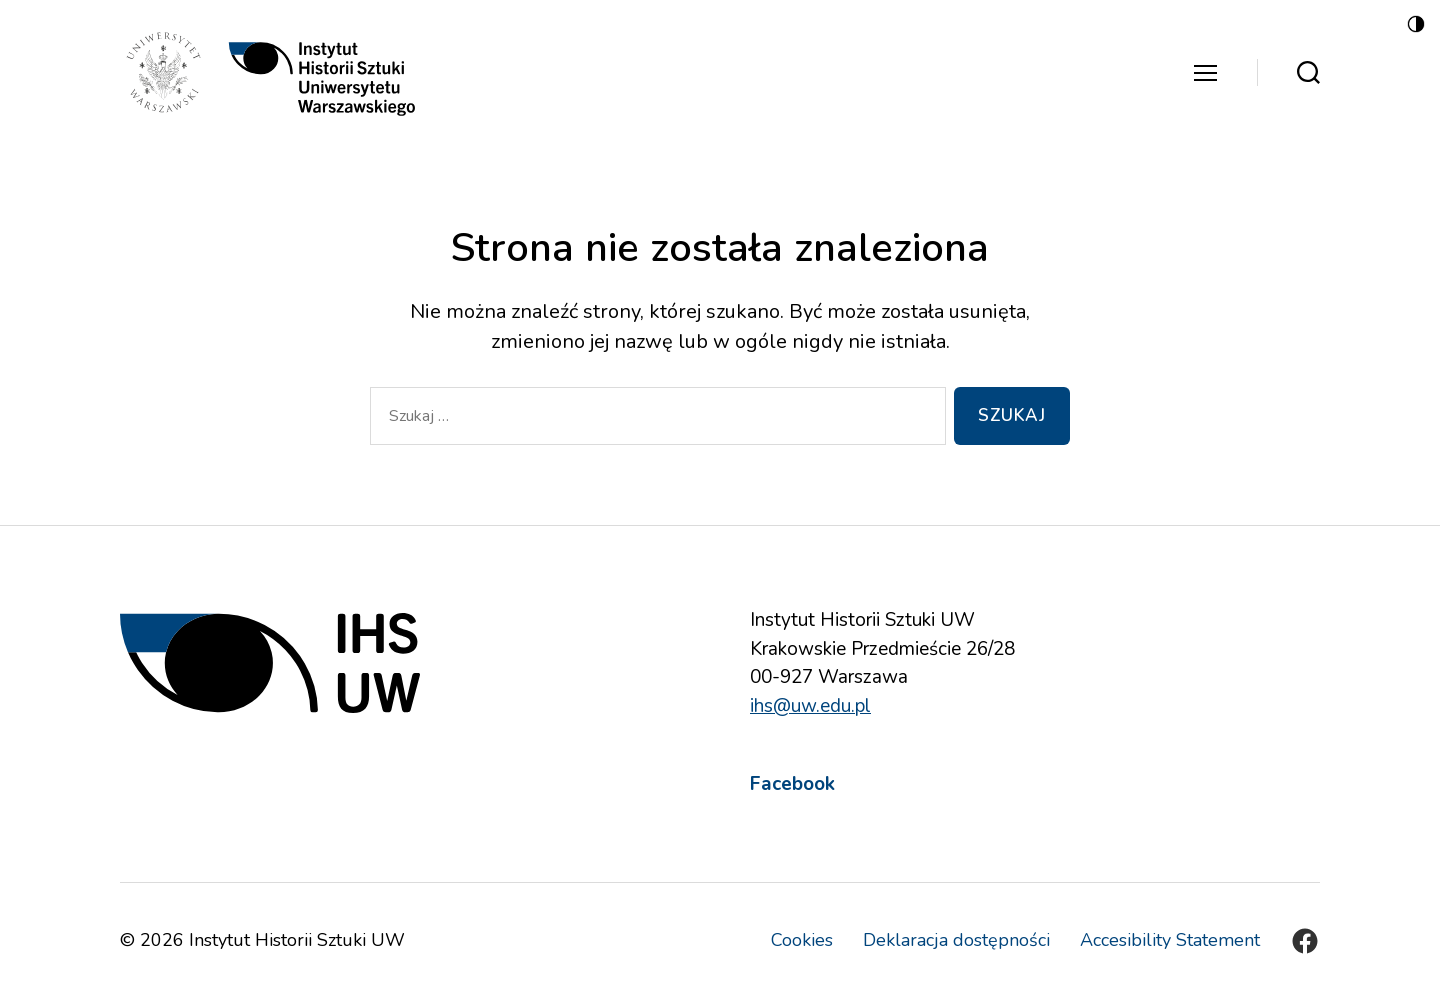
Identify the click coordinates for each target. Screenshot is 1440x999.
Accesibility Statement (1170, 940)
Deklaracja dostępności (956, 940)
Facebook (792, 784)
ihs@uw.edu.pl (810, 706)
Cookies (802, 940)
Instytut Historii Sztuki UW (297, 940)
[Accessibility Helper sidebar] (1416, 24)
